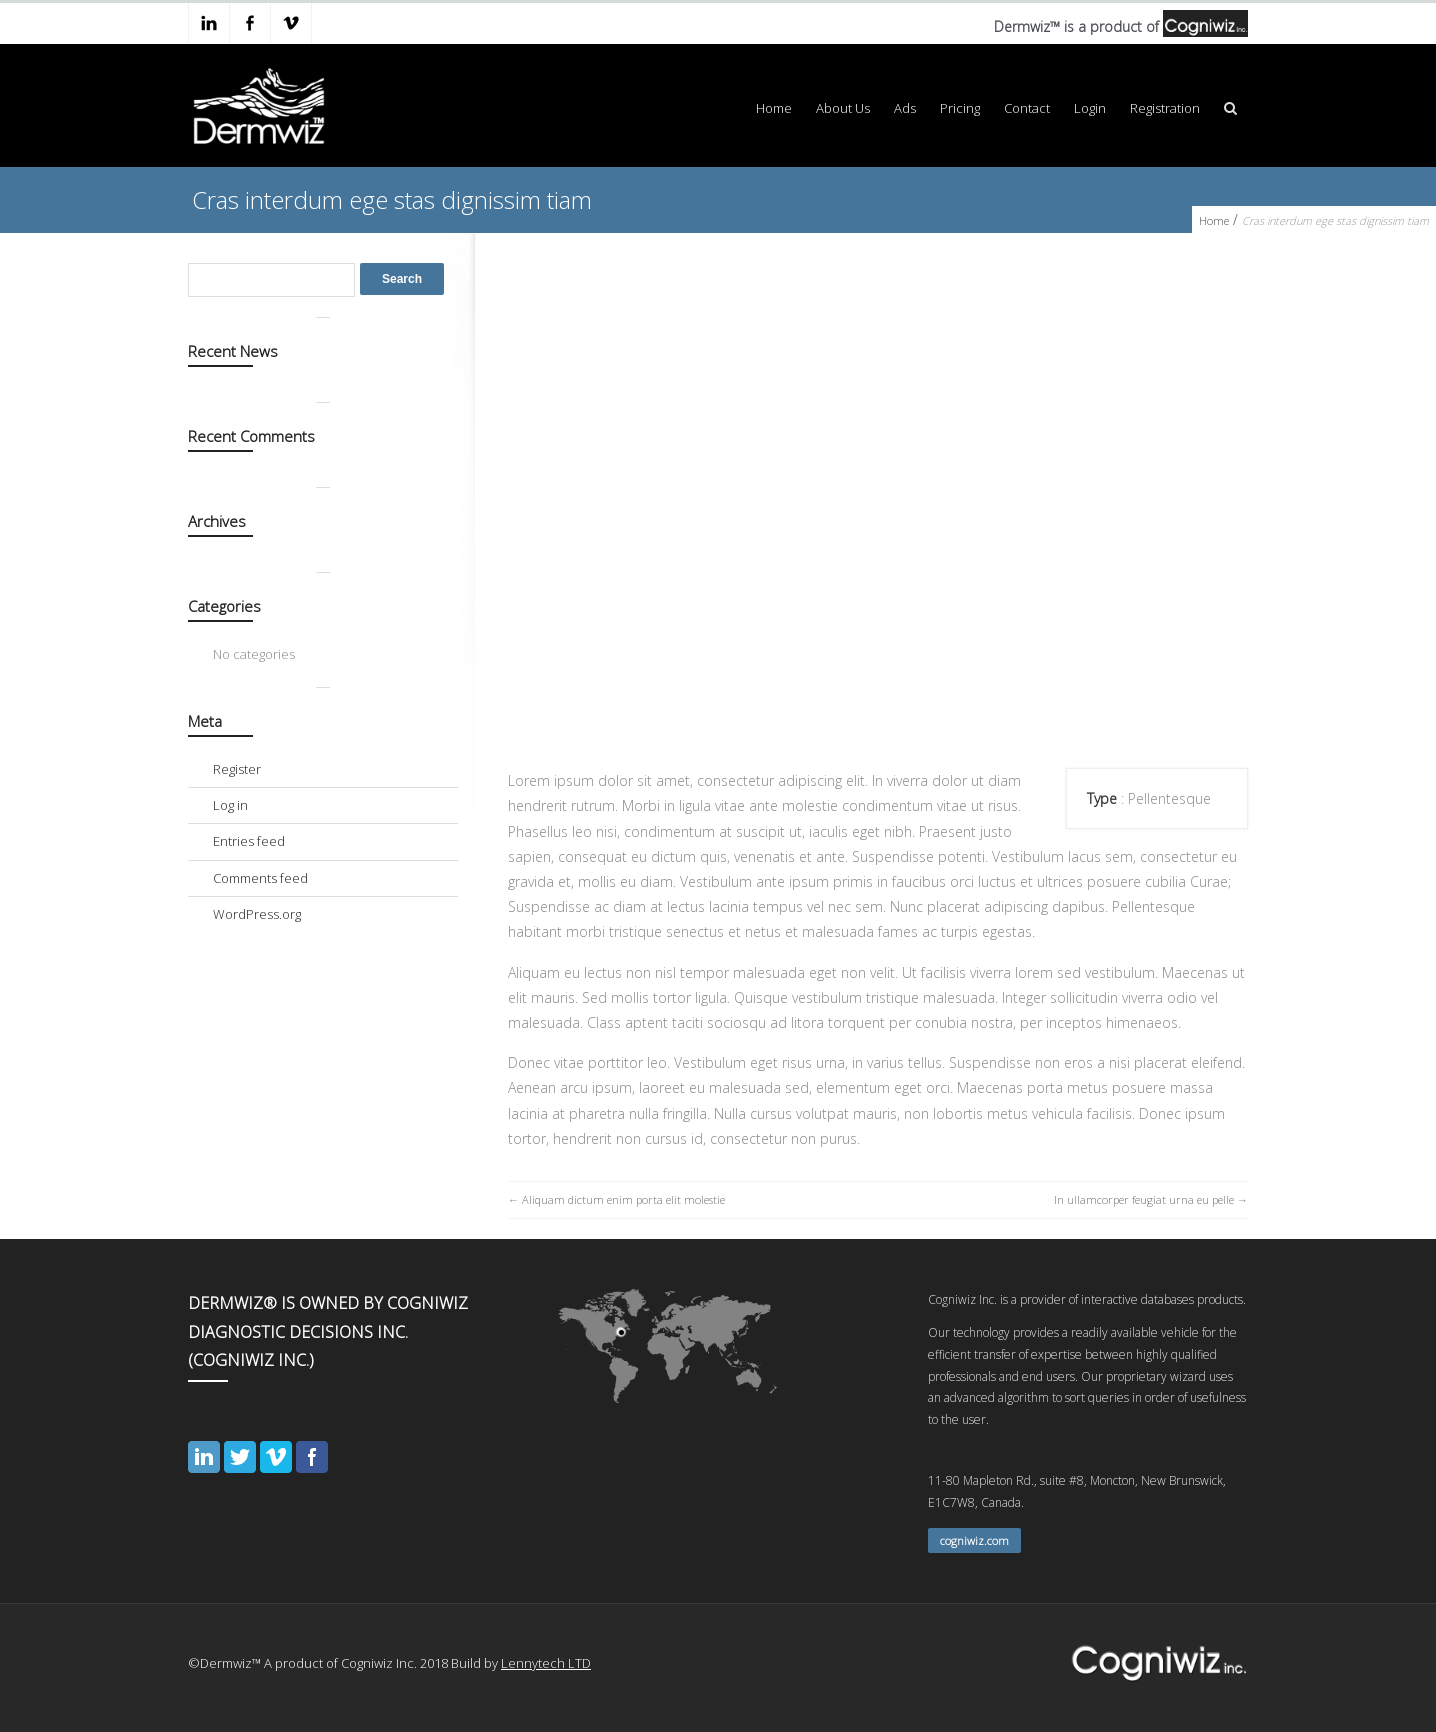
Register (237, 769)
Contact (1027, 108)
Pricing (960, 108)
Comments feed (260, 878)
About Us (843, 108)
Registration (1165, 108)
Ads (905, 108)
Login (1090, 108)
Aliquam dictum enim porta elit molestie (623, 1199)
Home (774, 108)
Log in (230, 805)
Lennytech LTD (546, 1663)
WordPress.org (257, 914)
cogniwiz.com (974, 1540)
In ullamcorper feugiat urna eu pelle (1144, 1199)
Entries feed (249, 841)
